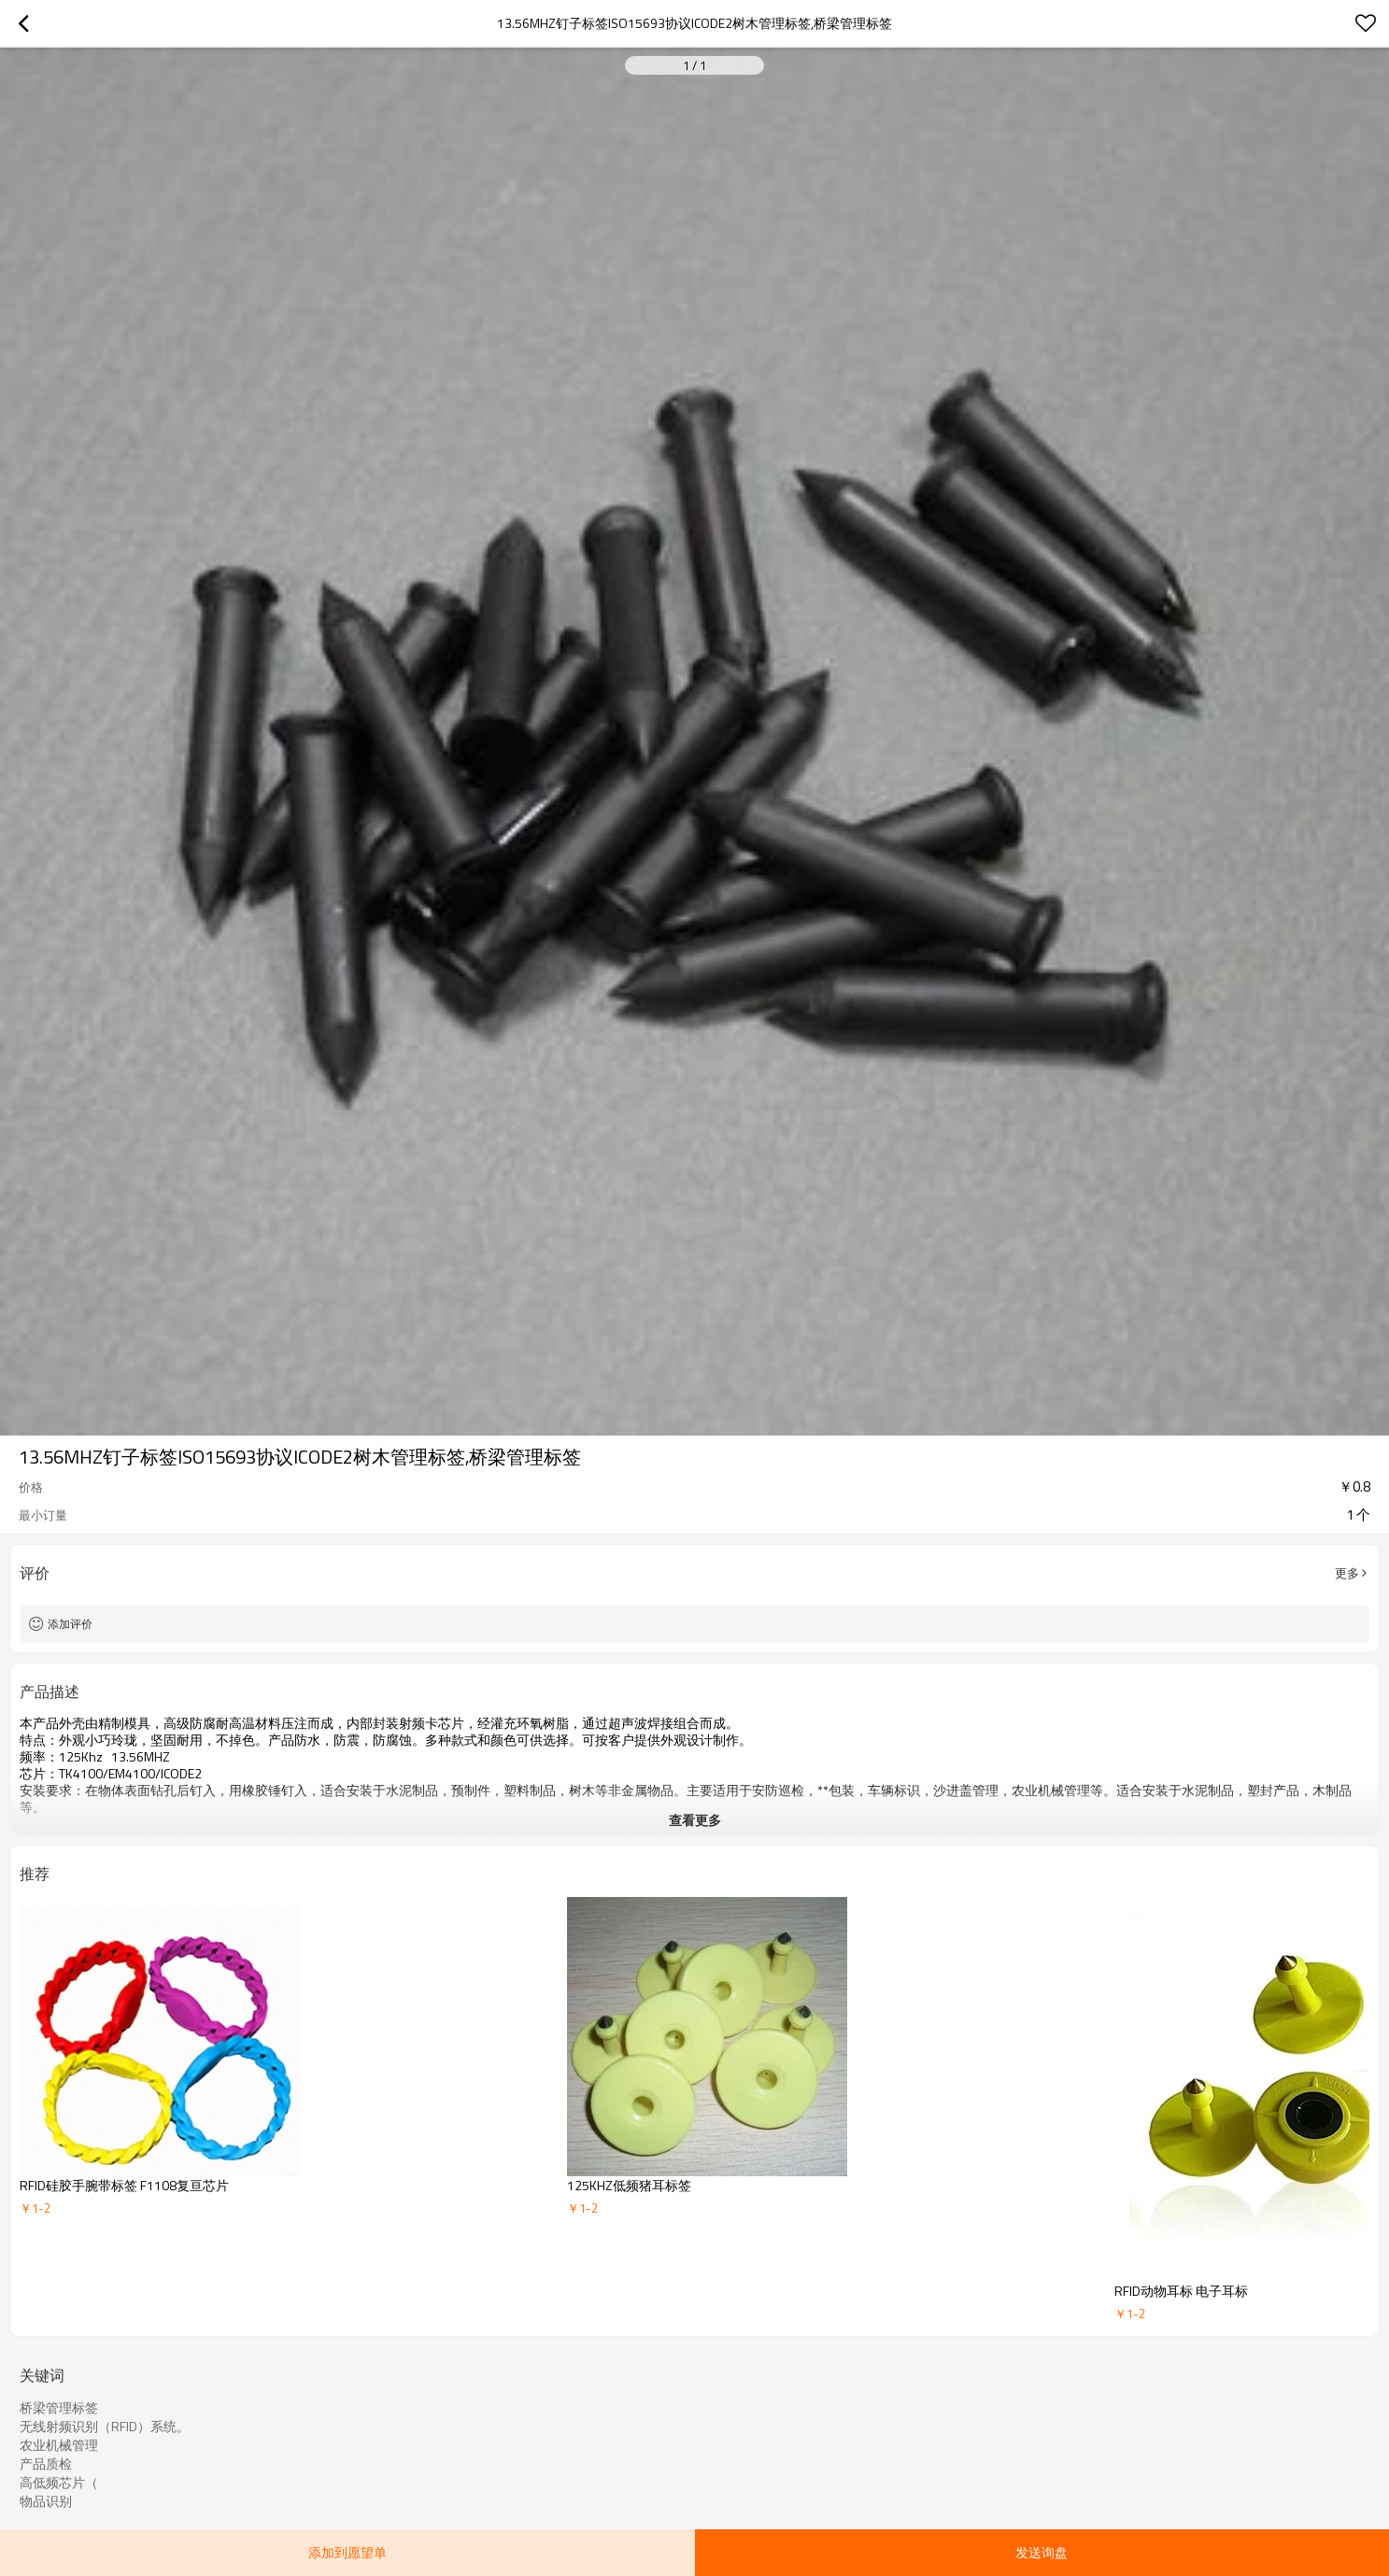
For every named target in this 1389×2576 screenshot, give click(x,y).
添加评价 (70, 1624)
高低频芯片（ (59, 2482)
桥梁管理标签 (59, 2408)
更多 (1347, 1573)
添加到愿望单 (347, 2552)
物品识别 (46, 2501)
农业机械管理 (59, 2445)
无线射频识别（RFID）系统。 (105, 2426)
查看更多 (695, 1820)
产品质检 (46, 2464)
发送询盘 (1041, 2552)
